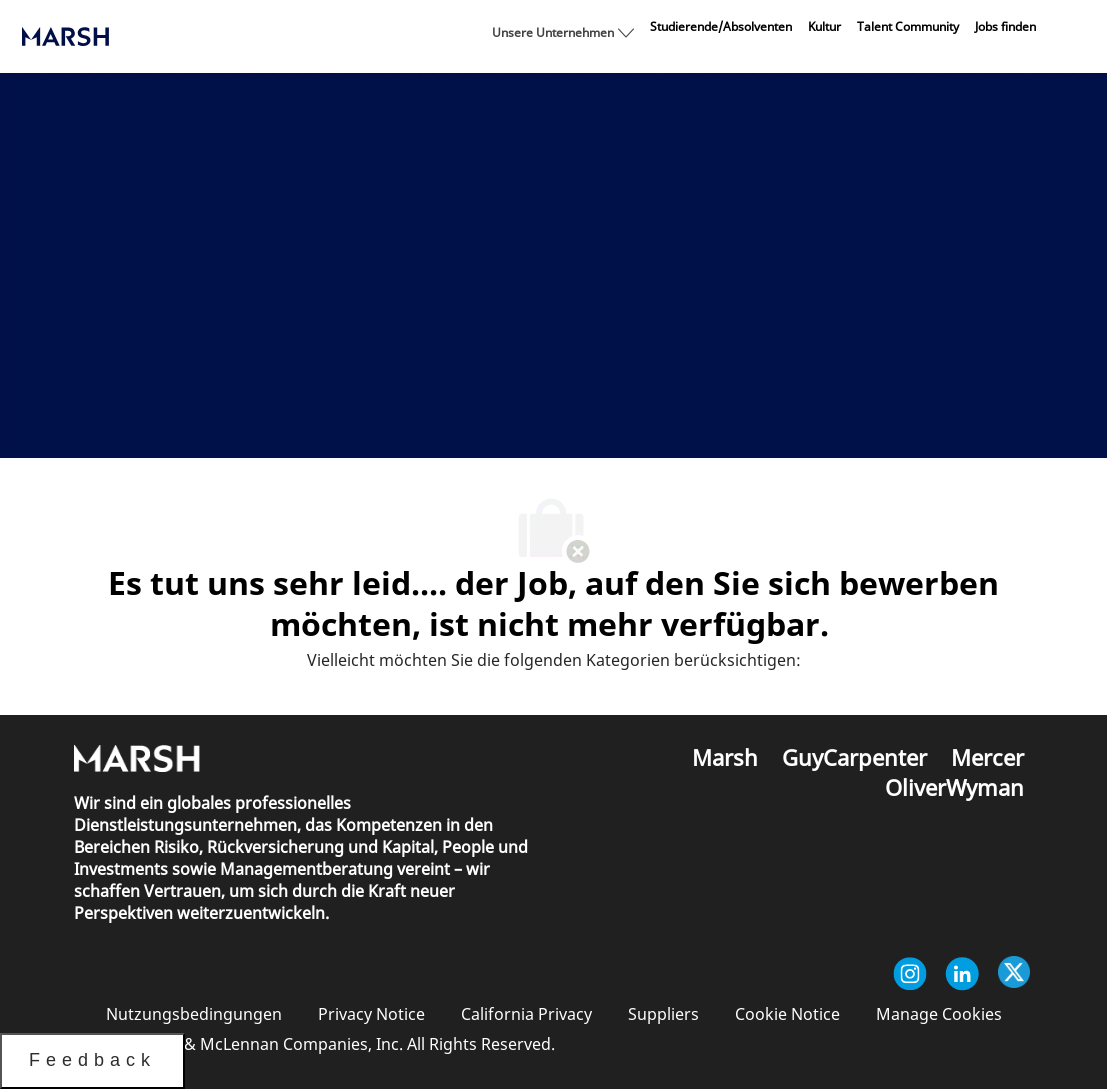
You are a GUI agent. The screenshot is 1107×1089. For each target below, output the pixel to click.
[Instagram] (910, 974)
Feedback (92, 1060)
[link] (721, 27)
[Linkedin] (962, 974)
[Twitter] (1014, 974)
